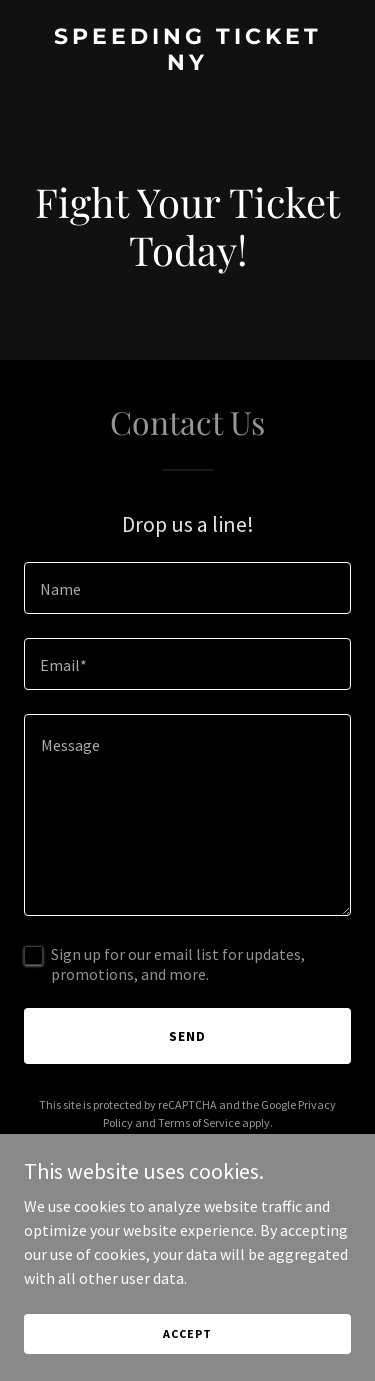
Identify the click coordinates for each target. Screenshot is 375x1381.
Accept (187, 1333)
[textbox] (187, 588)
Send (187, 1036)
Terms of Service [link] (199, 1122)
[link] (187, 64)
